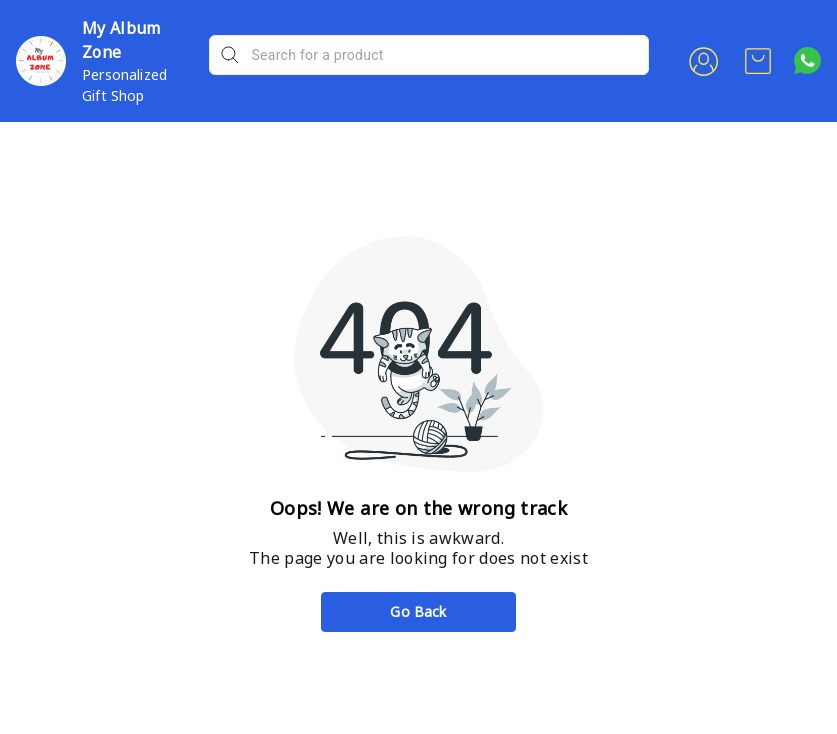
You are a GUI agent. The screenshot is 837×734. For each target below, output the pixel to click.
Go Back (418, 611)
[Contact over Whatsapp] (807, 60)
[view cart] (758, 61)
